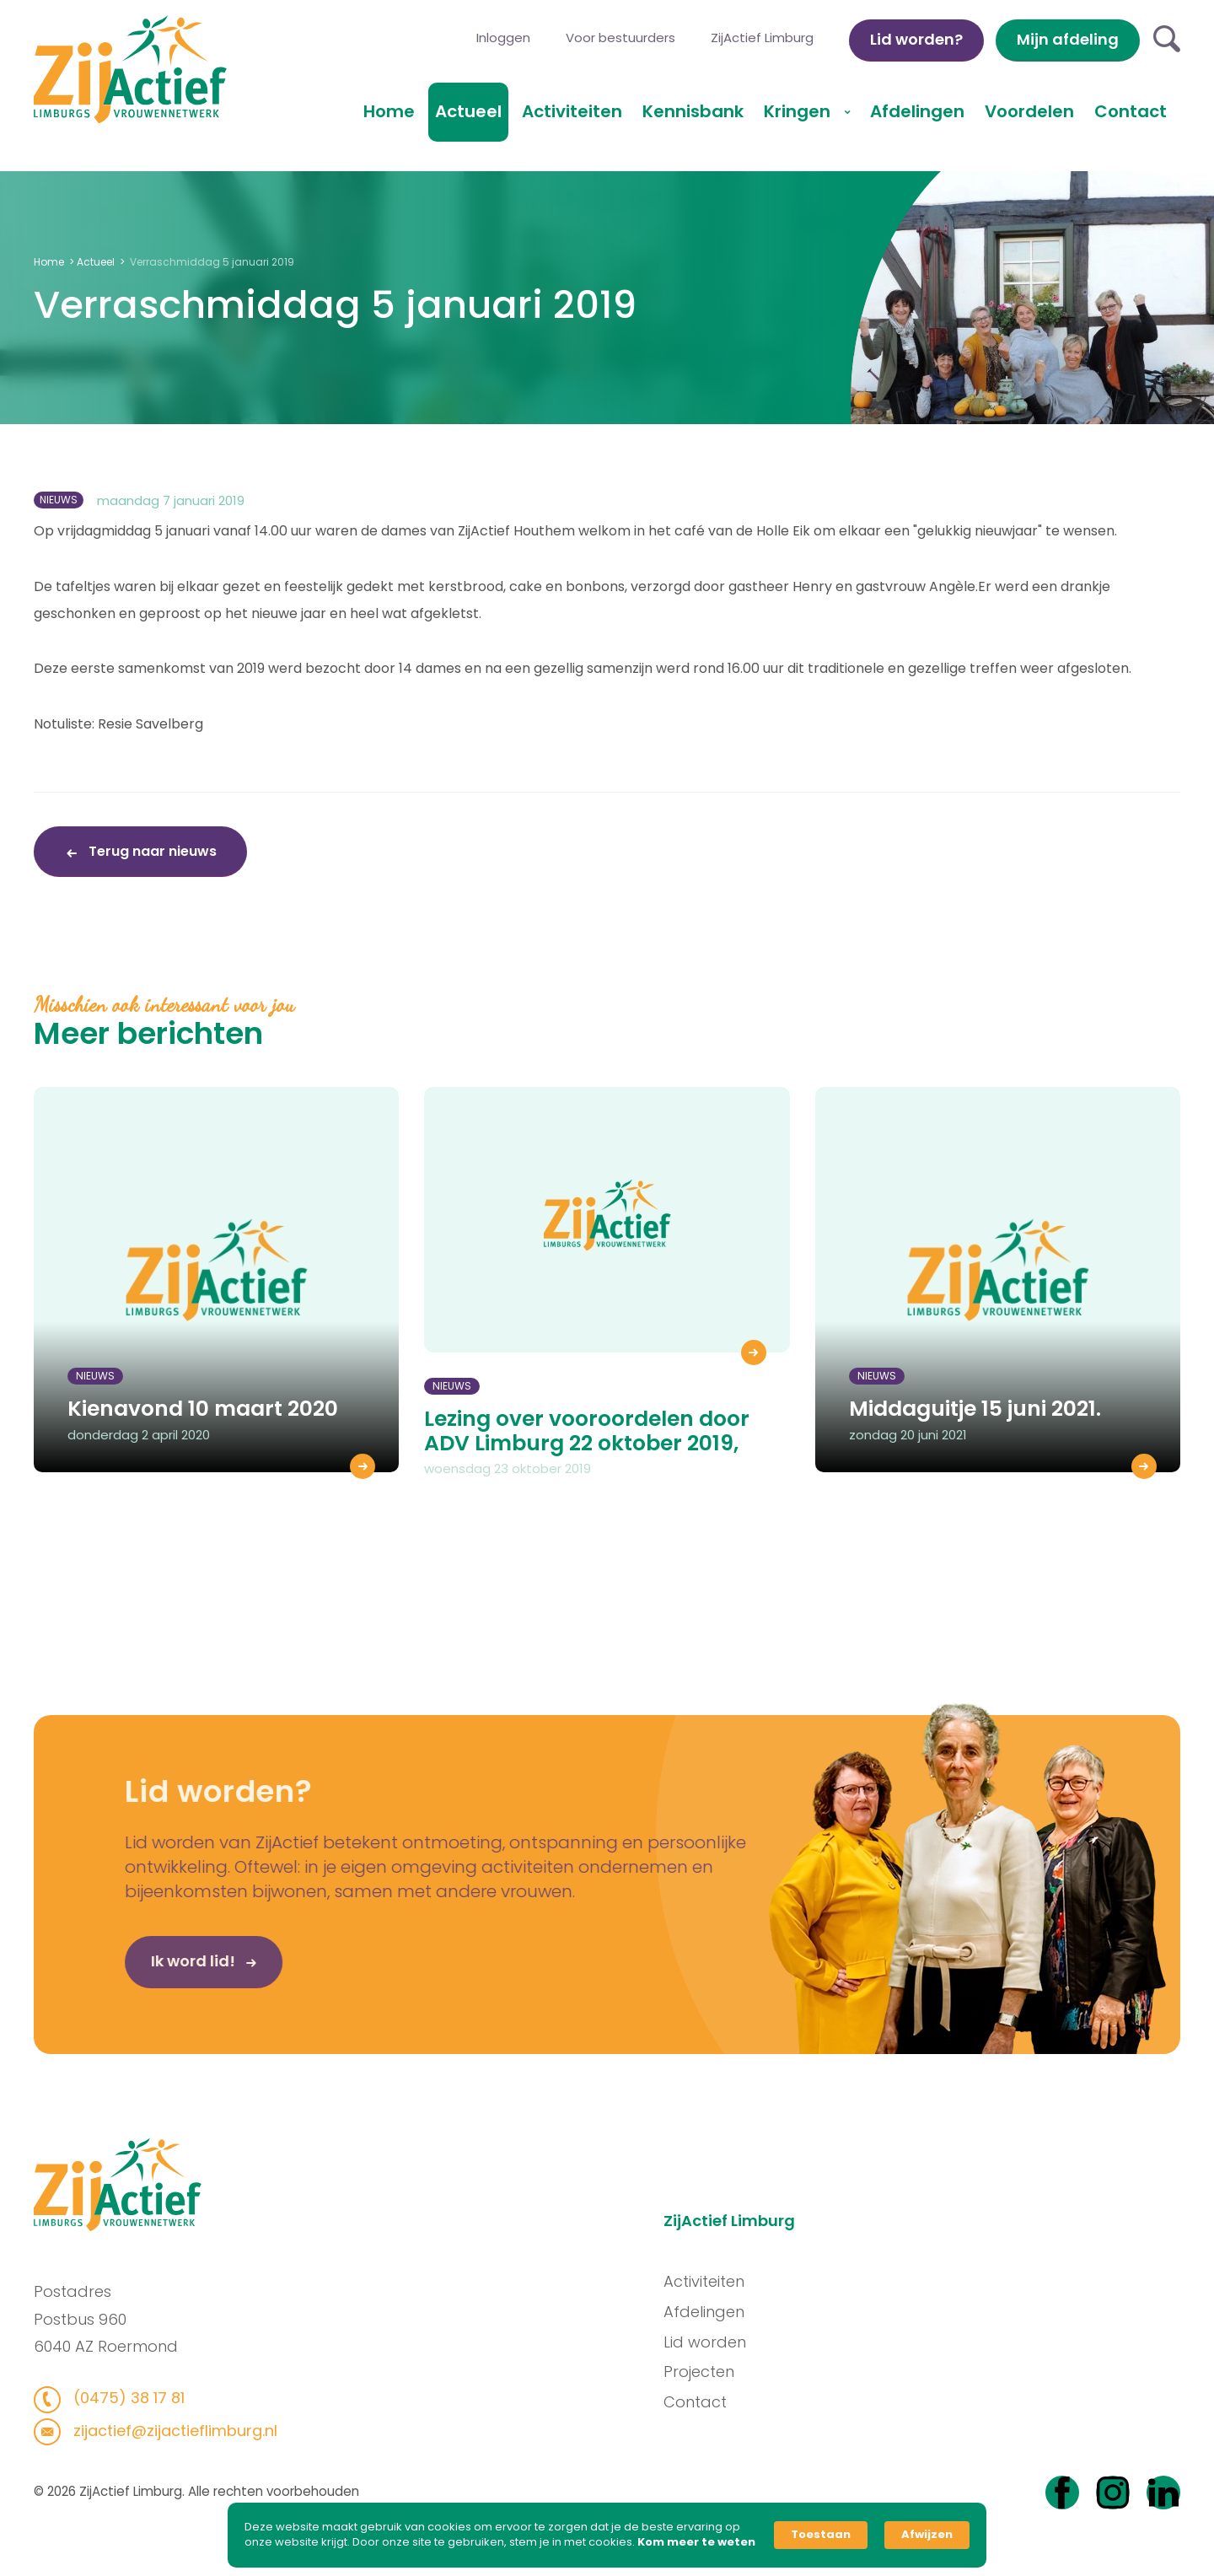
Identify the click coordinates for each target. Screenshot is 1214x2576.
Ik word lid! (159, 1966)
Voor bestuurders (620, 37)
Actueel (468, 111)
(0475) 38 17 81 (120, 2397)
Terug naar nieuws (151, 851)
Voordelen (1029, 111)
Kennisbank (693, 111)
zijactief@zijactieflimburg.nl (166, 2430)
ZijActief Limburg (762, 37)
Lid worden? (916, 39)
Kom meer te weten (696, 2542)
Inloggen (503, 37)
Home (389, 111)
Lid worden (711, 2342)
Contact (1130, 111)
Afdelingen (917, 111)
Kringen (799, 111)
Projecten (705, 2371)
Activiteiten (572, 111)
